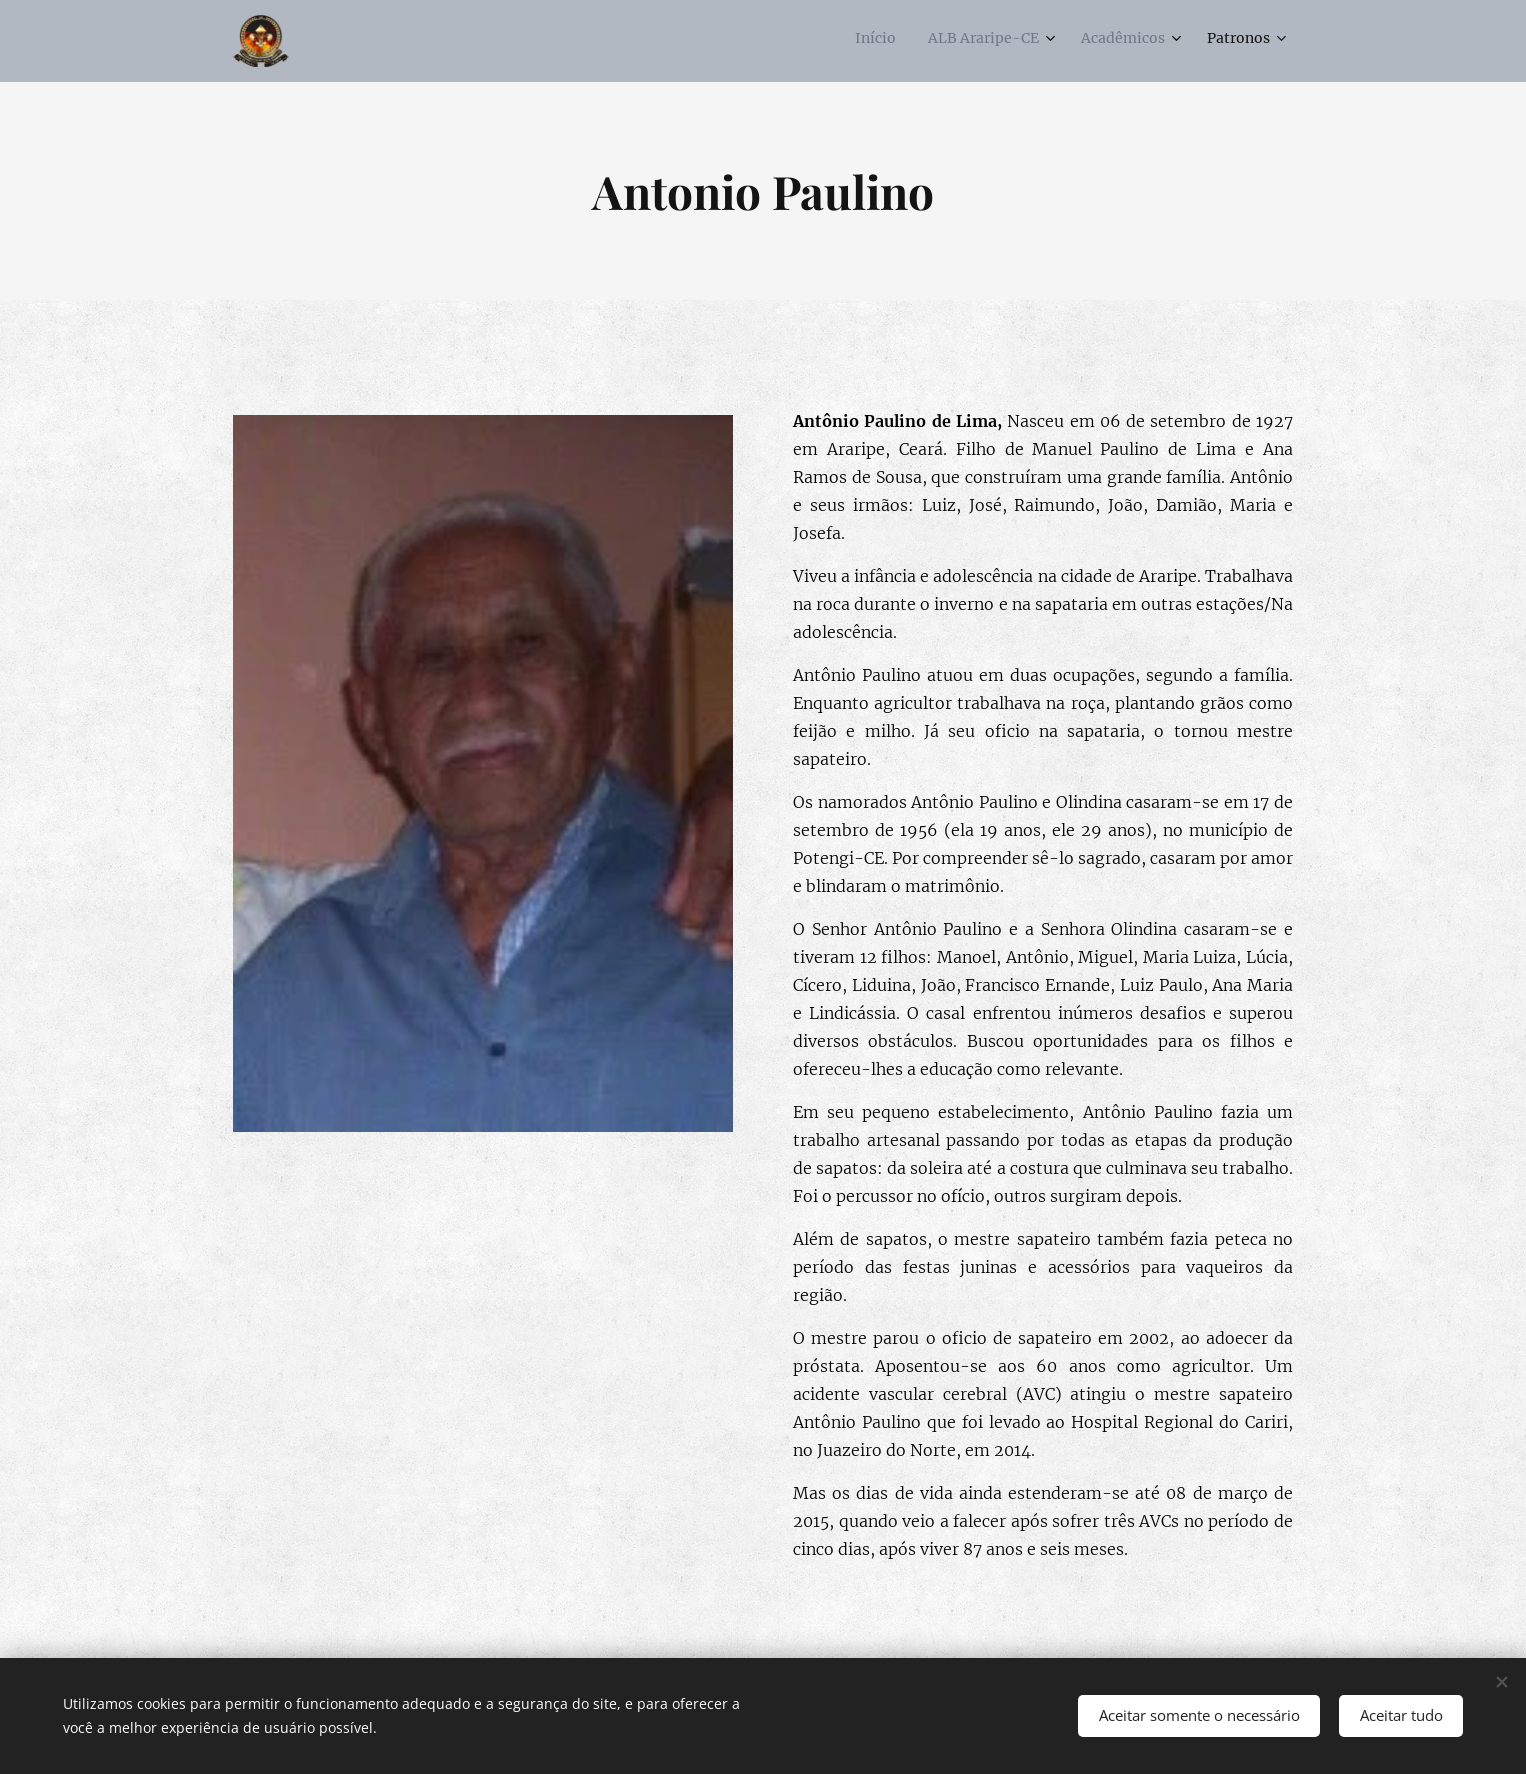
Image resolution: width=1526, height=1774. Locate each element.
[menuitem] (1159, 41)
